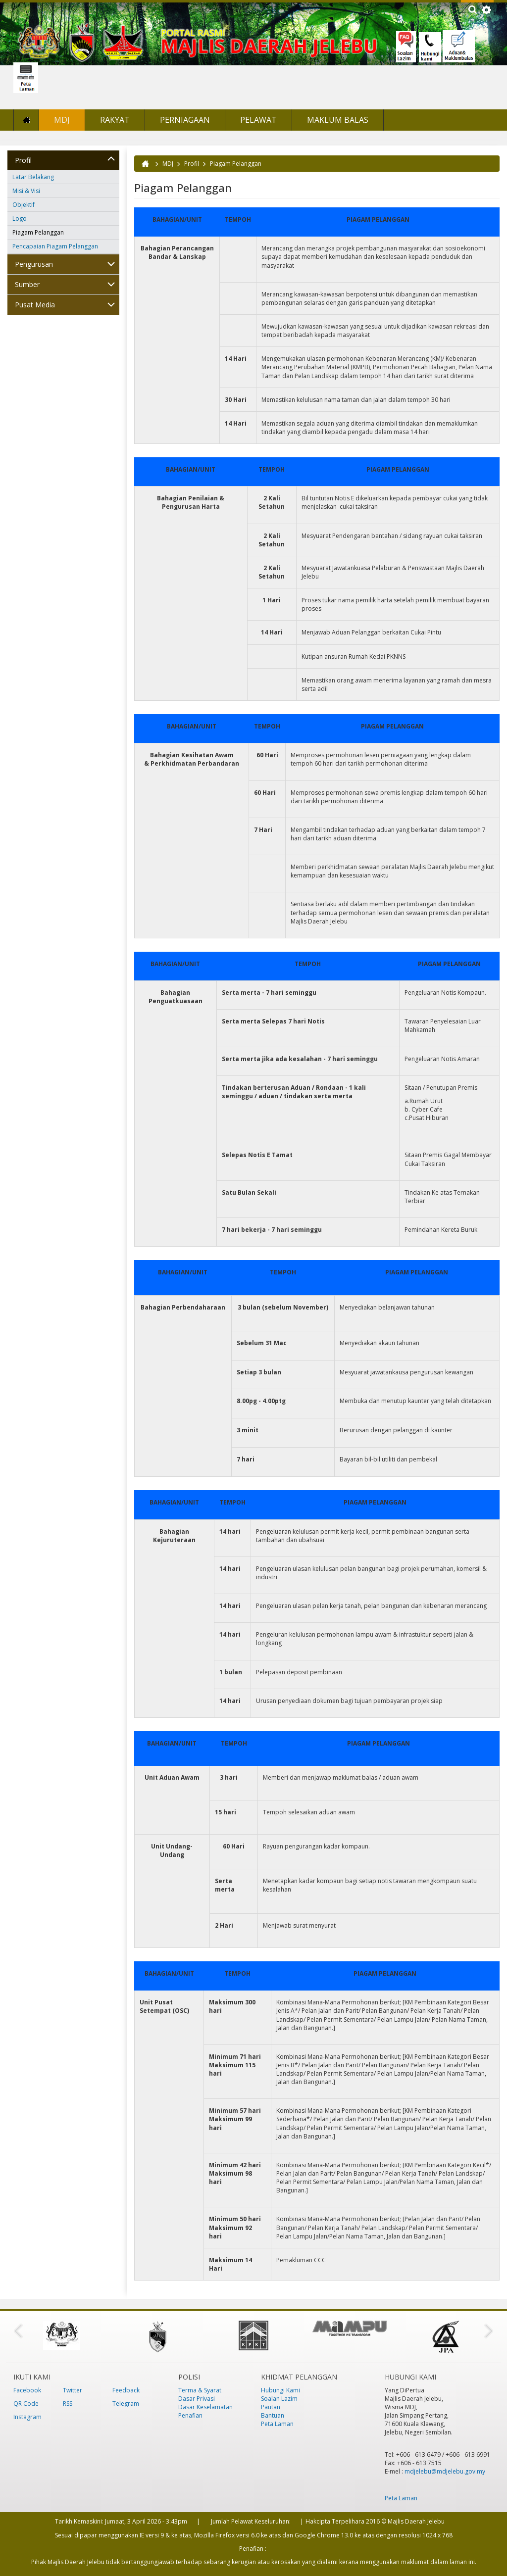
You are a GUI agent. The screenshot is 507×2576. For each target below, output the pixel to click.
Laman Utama (26, 120)
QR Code (26, 2403)
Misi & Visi (26, 191)
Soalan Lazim (279, 2398)
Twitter (72, 2390)
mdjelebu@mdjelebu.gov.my (445, 2471)
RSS (67, 2403)
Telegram (125, 2403)
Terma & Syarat (199, 2390)
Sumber (27, 284)
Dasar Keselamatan (205, 2407)
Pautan (270, 2407)
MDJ (62, 119)
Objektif (23, 204)
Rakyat (115, 119)
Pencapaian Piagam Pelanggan (55, 246)
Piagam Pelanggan (38, 232)
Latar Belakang (33, 177)
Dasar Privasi (196, 2398)
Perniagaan (185, 119)
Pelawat (258, 119)
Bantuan (272, 2415)
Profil (23, 160)
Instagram (27, 2417)
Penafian (190, 2415)
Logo (19, 218)
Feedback (126, 2390)
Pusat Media (35, 304)
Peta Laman (277, 2424)
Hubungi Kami (280, 2390)
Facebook (27, 2390)
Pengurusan (34, 264)
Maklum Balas (337, 119)
